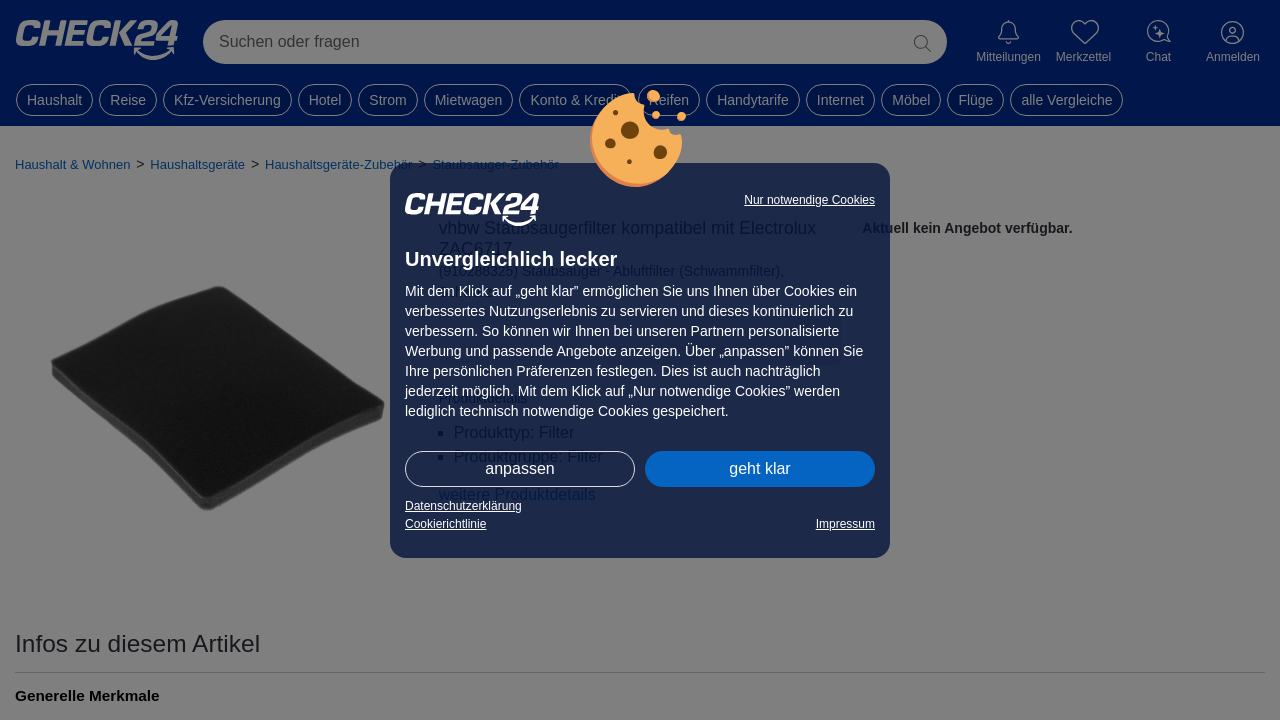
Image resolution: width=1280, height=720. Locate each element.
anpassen (519, 468)
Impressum (845, 524)
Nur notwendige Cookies (809, 200)
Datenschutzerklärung (463, 506)
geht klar (759, 468)
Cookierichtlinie (445, 524)
